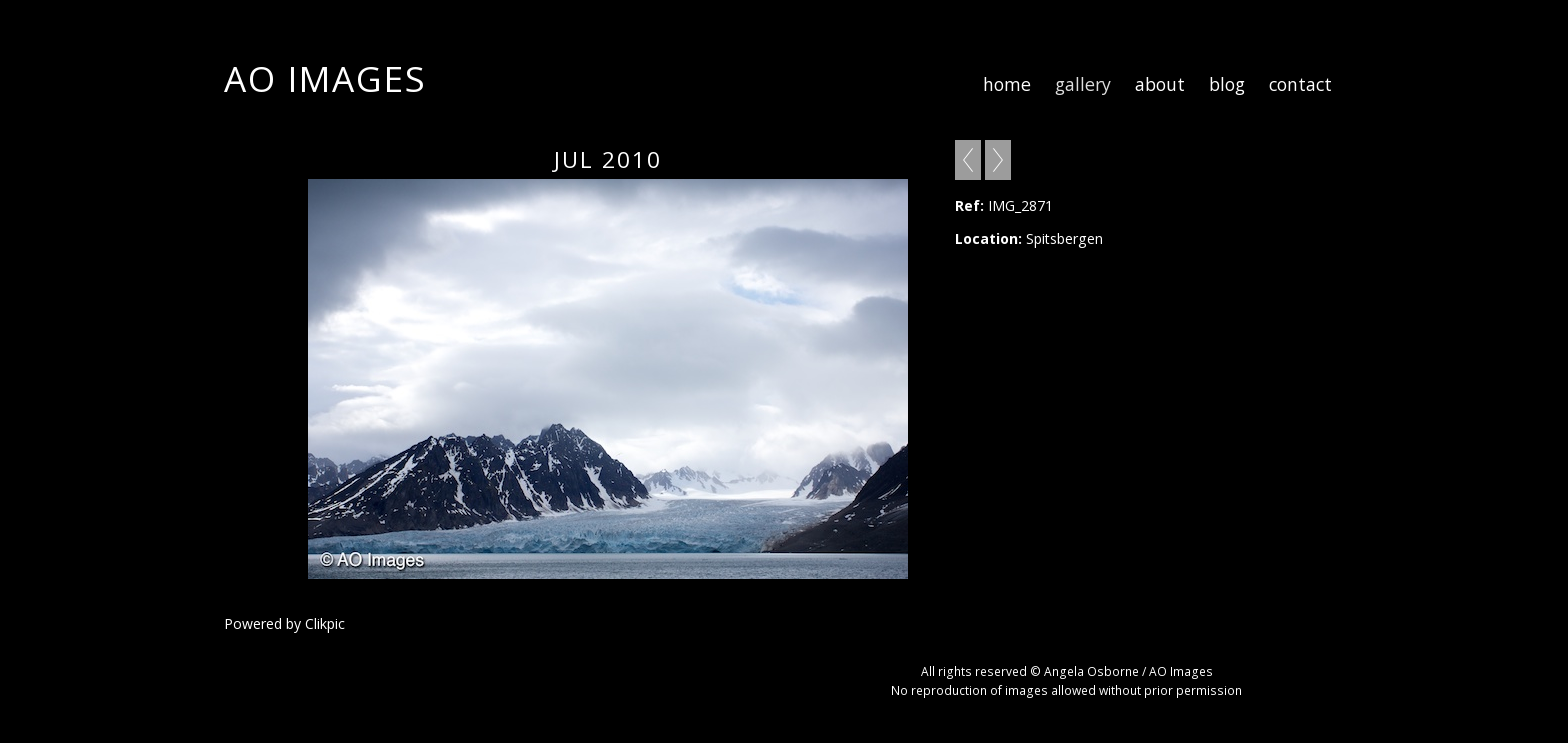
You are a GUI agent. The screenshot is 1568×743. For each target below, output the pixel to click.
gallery (1083, 84)
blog (1227, 84)
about (1160, 84)
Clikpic (325, 623)
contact (1300, 84)
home (1007, 84)
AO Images (325, 78)
